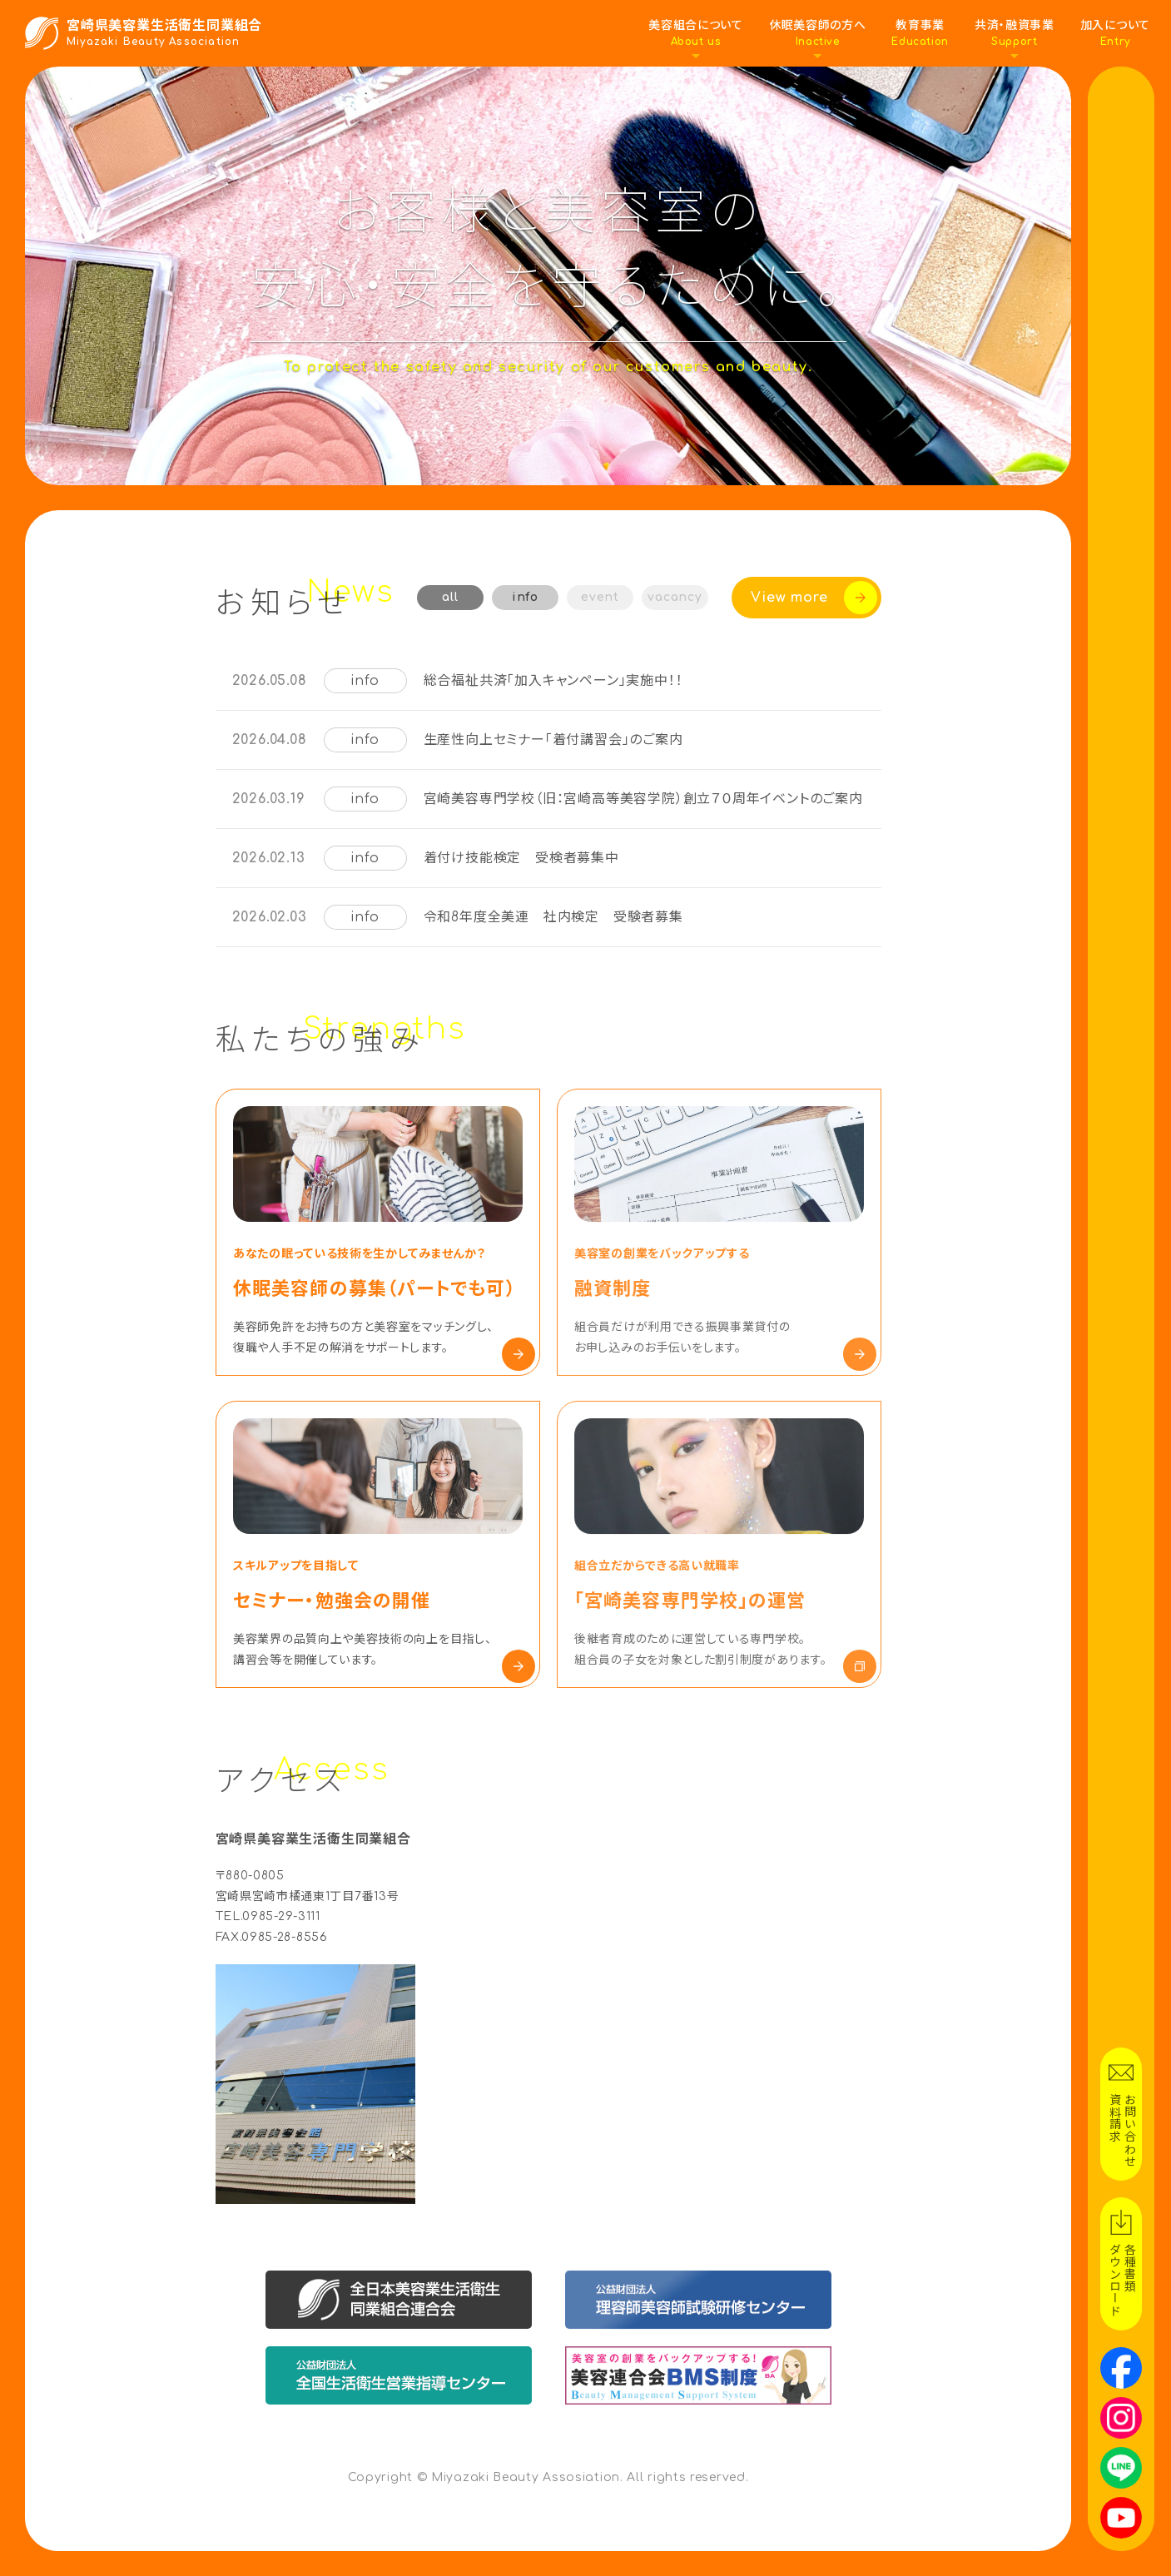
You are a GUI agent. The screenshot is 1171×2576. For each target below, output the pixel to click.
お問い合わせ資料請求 (1121, 2130)
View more (789, 597)
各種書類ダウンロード (1121, 2279)
